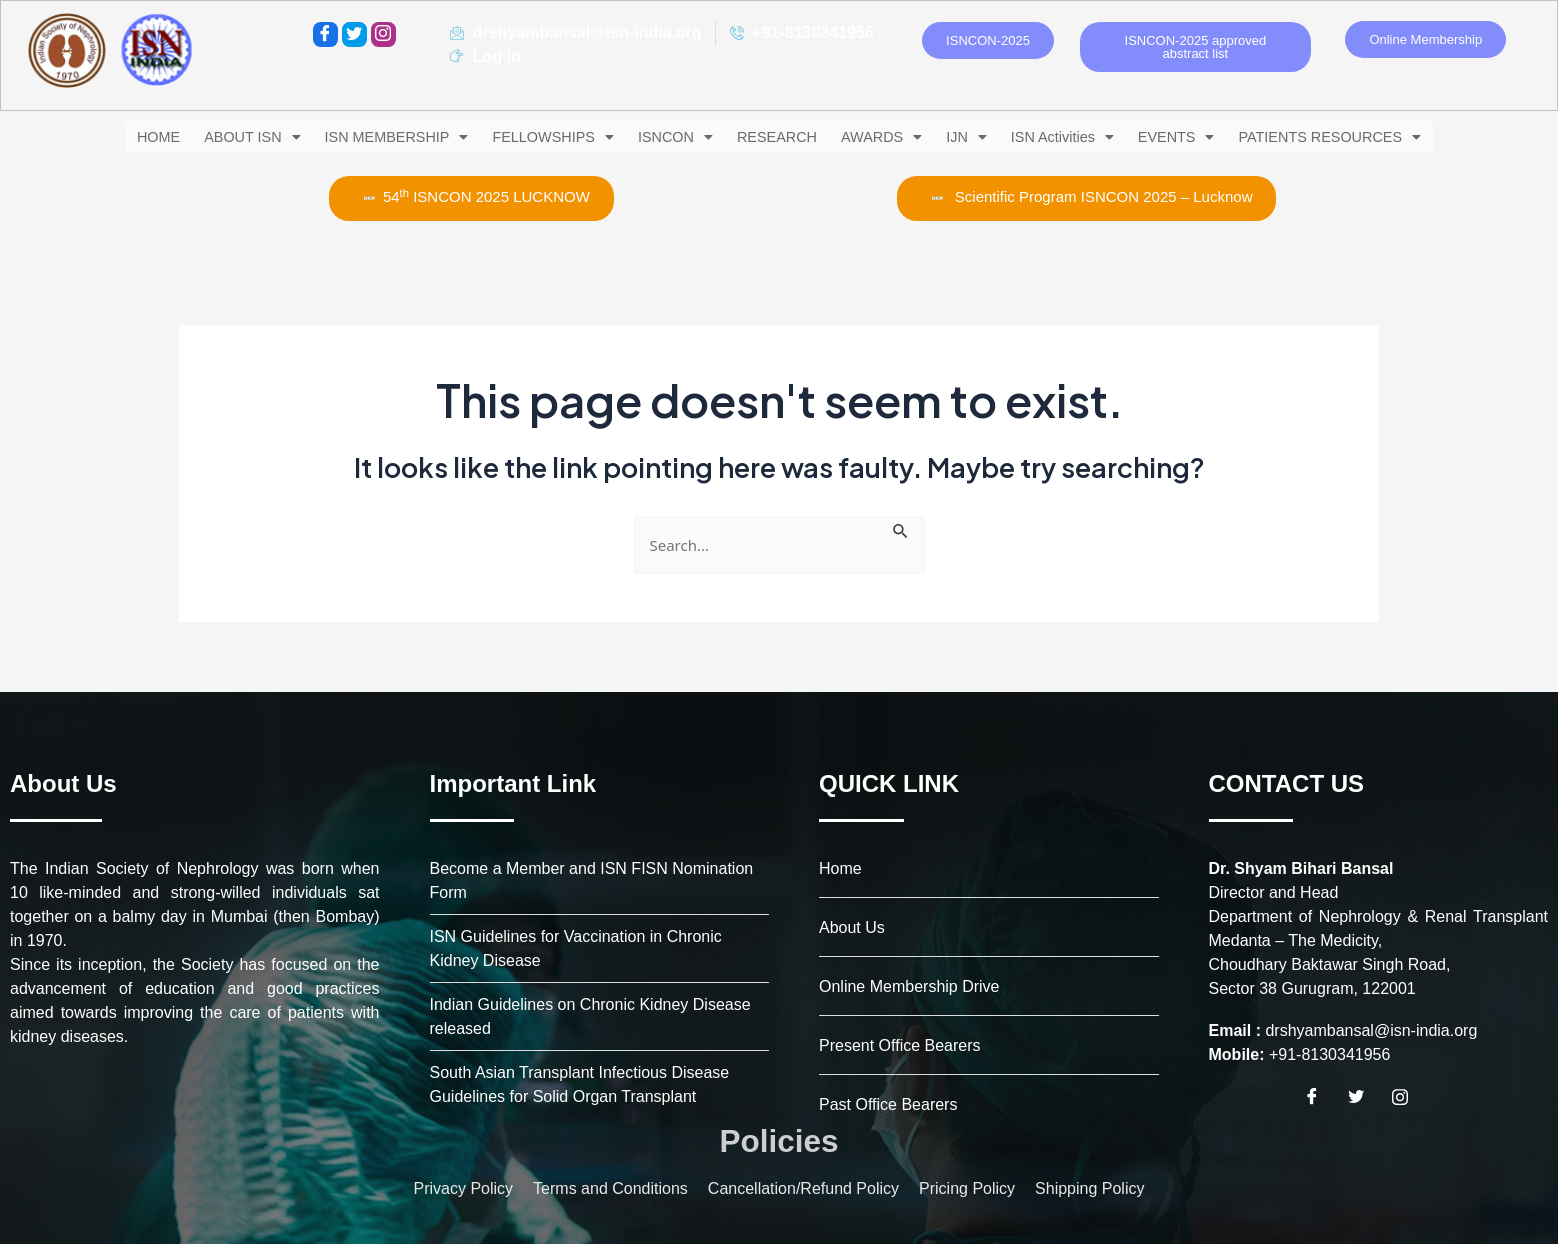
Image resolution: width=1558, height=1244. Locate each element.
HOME (133, 136)
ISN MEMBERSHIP (381, 136)
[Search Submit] (901, 526)
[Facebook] (325, 34)
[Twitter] (354, 34)
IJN (970, 136)
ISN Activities (1072, 136)
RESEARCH (774, 136)
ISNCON (669, 136)
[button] (231, 136)
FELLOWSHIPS (542, 136)
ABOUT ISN (231, 136)
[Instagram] (1407, 1097)
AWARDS (882, 136)
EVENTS (1193, 136)
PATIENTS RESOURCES (1352, 136)
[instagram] (383, 34)
